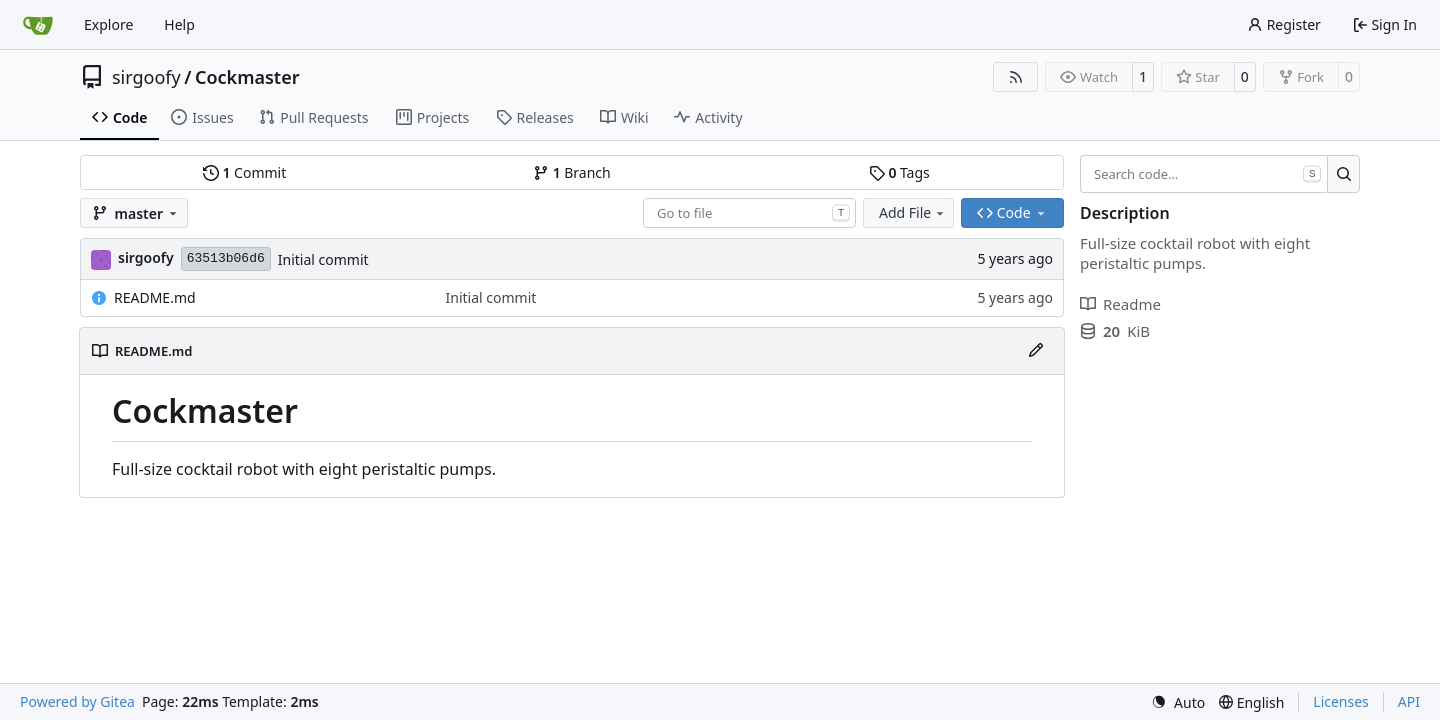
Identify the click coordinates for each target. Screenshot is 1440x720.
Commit (244, 172)
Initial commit (323, 259)
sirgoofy (146, 77)
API (1409, 701)
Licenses (1341, 701)
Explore (108, 24)
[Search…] (1343, 174)
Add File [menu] (913, 212)
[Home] (38, 25)
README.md (155, 297)
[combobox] (749, 213)
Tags (899, 172)
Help (179, 24)
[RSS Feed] (1016, 77)
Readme (1120, 304)
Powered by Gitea (77, 701)
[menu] (1178, 702)
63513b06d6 (226, 258)
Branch (572, 172)
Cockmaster (247, 77)
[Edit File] (1036, 351)
